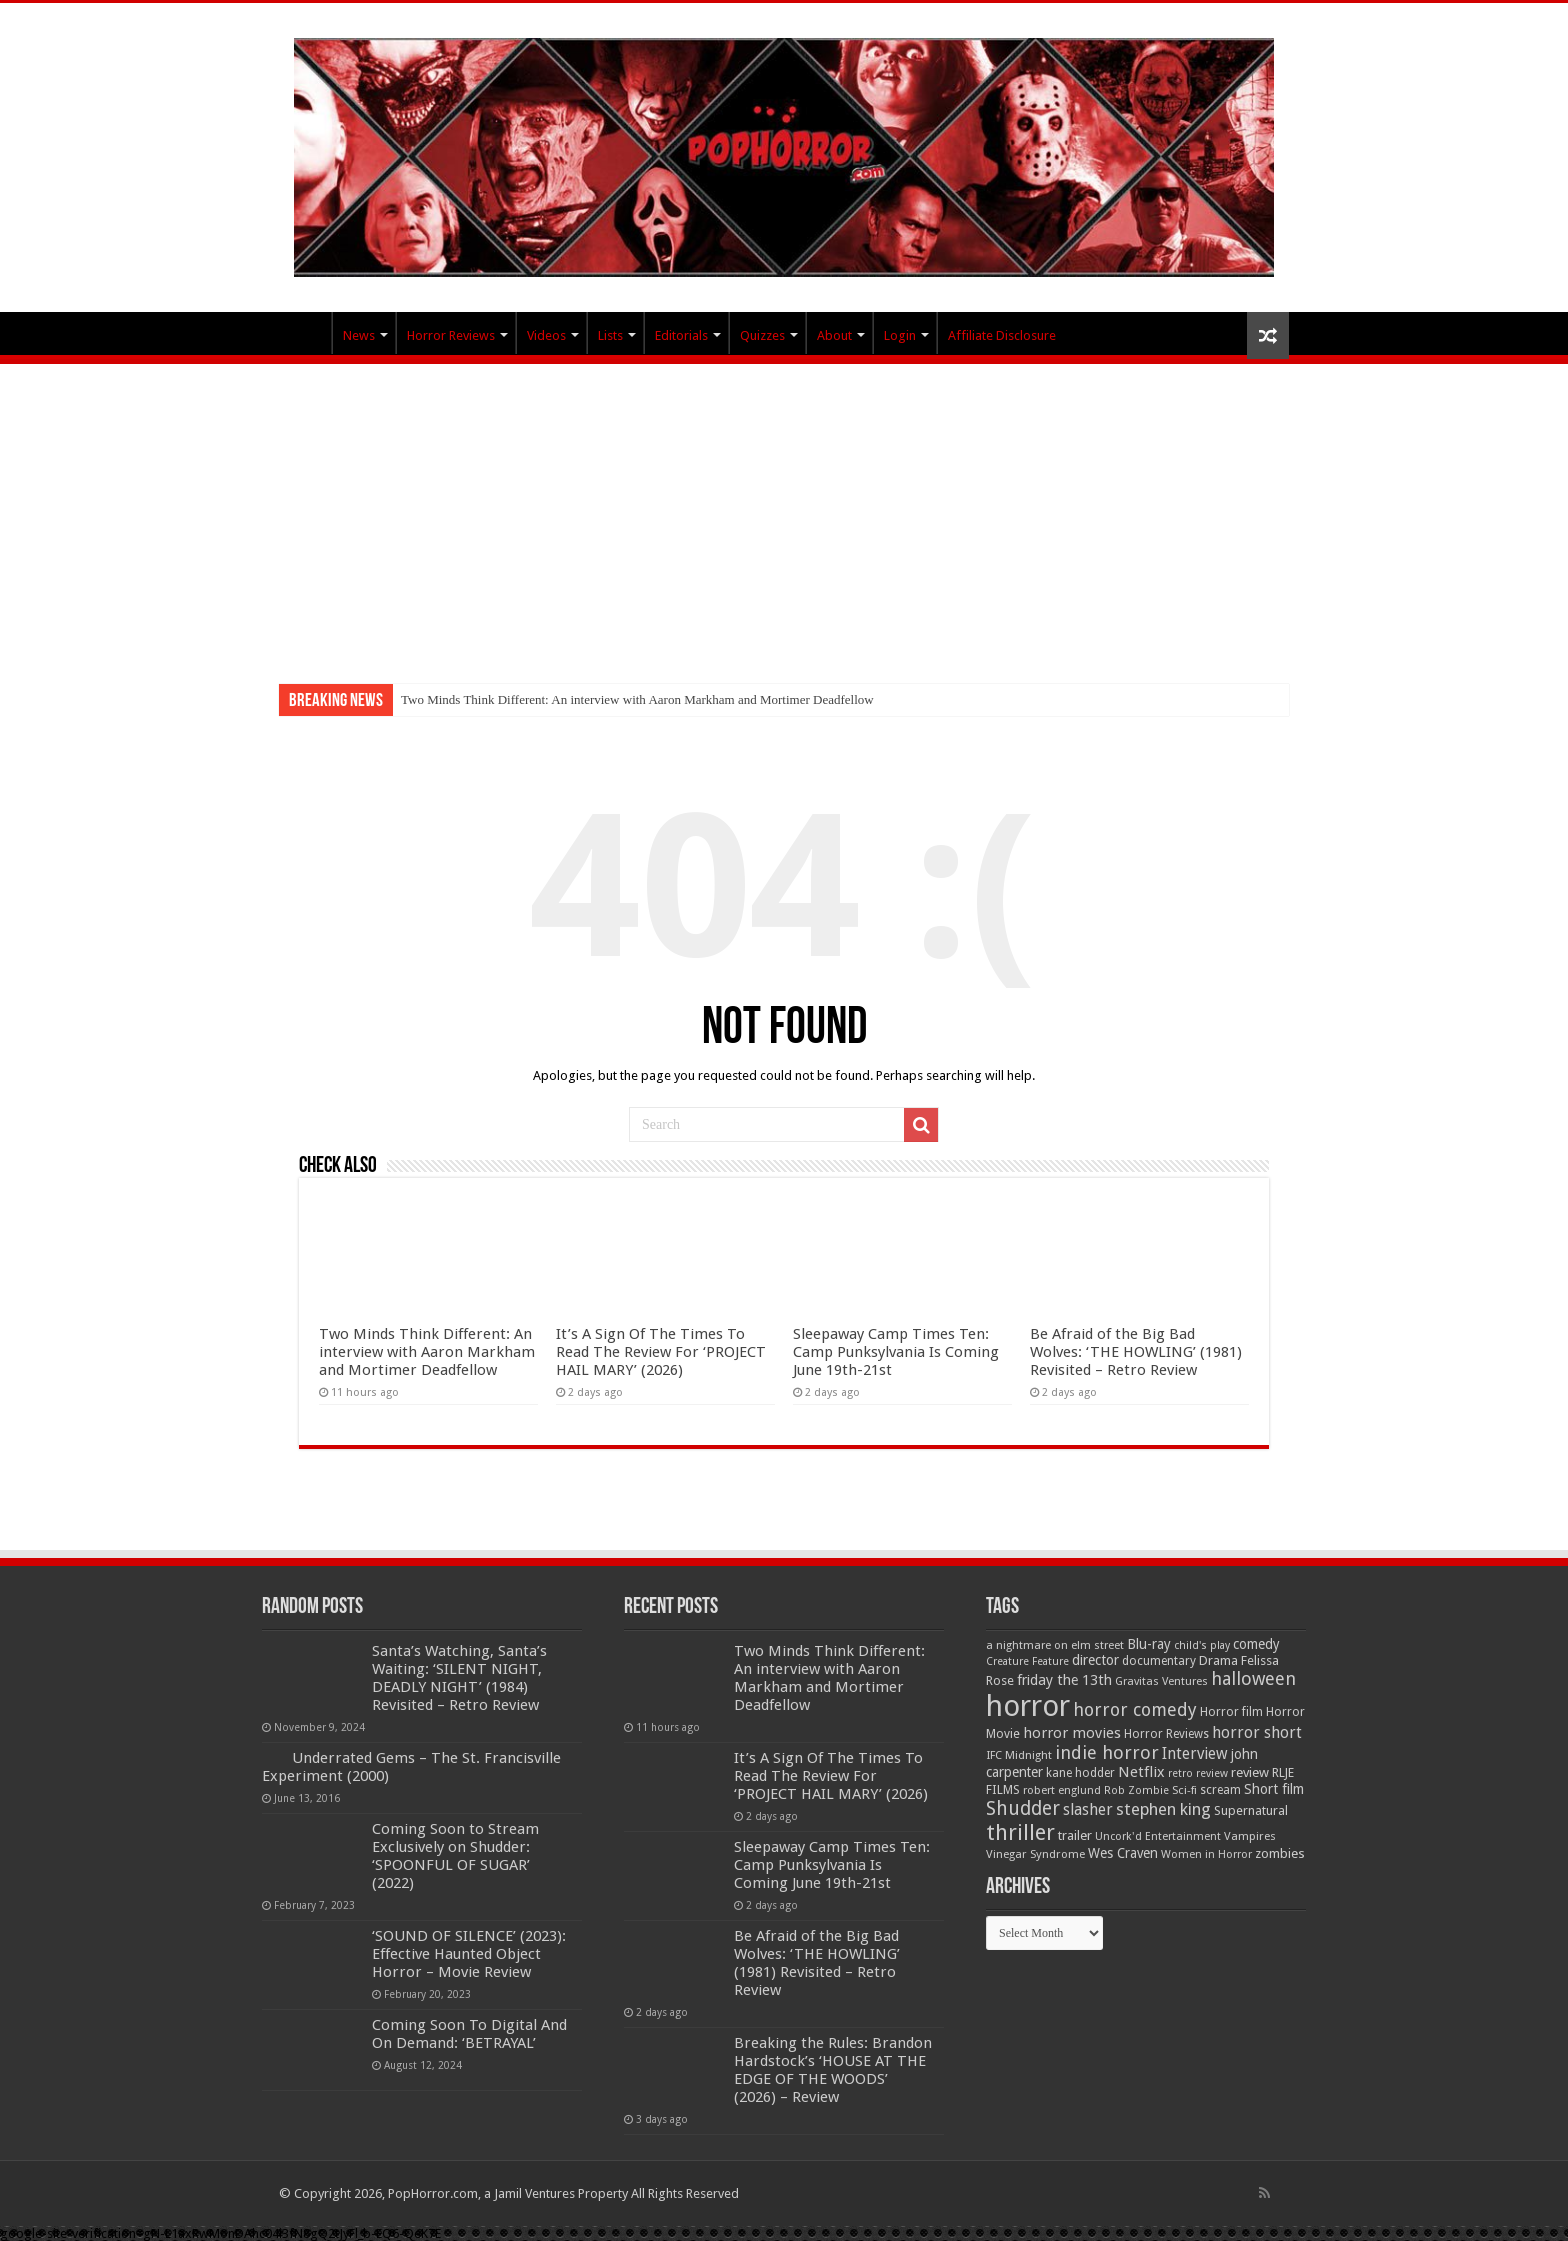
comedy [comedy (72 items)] (1256, 1644)
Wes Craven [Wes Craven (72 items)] (1123, 1853)
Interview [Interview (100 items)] (1195, 1754)
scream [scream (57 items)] (1220, 1790)
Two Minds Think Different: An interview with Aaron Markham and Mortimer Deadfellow (637, 699)
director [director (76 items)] (1095, 1660)
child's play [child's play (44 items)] (1202, 1645)
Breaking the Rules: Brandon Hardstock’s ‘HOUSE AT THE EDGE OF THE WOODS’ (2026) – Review (833, 2070)
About (834, 335)
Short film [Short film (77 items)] (1274, 1789)
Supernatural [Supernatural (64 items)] (1251, 1810)
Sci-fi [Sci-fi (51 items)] (1184, 1790)
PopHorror (305, 333)
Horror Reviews (451, 335)
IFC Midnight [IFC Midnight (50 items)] (1019, 1755)
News (359, 335)
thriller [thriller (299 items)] (1020, 1832)
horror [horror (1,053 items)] (1028, 1706)
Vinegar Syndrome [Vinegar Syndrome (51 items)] (1035, 1854)
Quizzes (762, 335)
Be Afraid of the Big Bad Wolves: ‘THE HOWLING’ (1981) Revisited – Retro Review (1136, 1352)
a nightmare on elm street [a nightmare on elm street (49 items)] (1055, 1645)
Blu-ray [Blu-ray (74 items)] (1149, 1644)
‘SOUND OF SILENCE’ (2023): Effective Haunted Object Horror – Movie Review (469, 1954)
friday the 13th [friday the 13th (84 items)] (1064, 1680)
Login (900, 335)
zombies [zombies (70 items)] (1280, 1853)
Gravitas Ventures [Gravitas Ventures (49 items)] (1161, 1681)
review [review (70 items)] (1250, 1772)
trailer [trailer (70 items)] (1075, 1835)
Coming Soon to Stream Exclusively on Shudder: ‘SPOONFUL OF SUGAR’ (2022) (455, 1856)
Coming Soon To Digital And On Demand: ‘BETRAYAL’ (469, 2034)
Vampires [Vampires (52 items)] (1250, 1836)
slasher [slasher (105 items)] (1088, 1809)
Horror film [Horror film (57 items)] (1231, 1712)
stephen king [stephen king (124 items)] (1163, 1809)
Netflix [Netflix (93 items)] (1141, 1772)
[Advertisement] (784, 514)
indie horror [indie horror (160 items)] (1107, 1752)
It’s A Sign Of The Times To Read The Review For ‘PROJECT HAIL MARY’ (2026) (661, 1352)
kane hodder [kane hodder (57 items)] (1080, 1773)
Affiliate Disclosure (1002, 335)
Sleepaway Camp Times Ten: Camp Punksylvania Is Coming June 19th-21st (896, 1352)
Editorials (681, 335)
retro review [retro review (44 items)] (1198, 1773)
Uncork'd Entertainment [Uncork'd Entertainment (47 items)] (1158, 1836)
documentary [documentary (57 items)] (1159, 1661)
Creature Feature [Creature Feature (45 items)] (1027, 1661)
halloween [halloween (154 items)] (1253, 1678)
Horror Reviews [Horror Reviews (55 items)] (1166, 1734)
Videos (546, 335)
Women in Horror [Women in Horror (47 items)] (1206, 1854)
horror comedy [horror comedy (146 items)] (1135, 1709)
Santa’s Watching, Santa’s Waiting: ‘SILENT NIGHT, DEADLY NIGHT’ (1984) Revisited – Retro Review (459, 1678)
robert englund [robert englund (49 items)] (1062, 1790)
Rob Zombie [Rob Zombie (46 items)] (1136, 1790)
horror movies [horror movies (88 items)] (1072, 1733)
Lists (610, 335)
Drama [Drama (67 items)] (1218, 1660)
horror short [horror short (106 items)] (1257, 1732)
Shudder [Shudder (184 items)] (1023, 1808)
